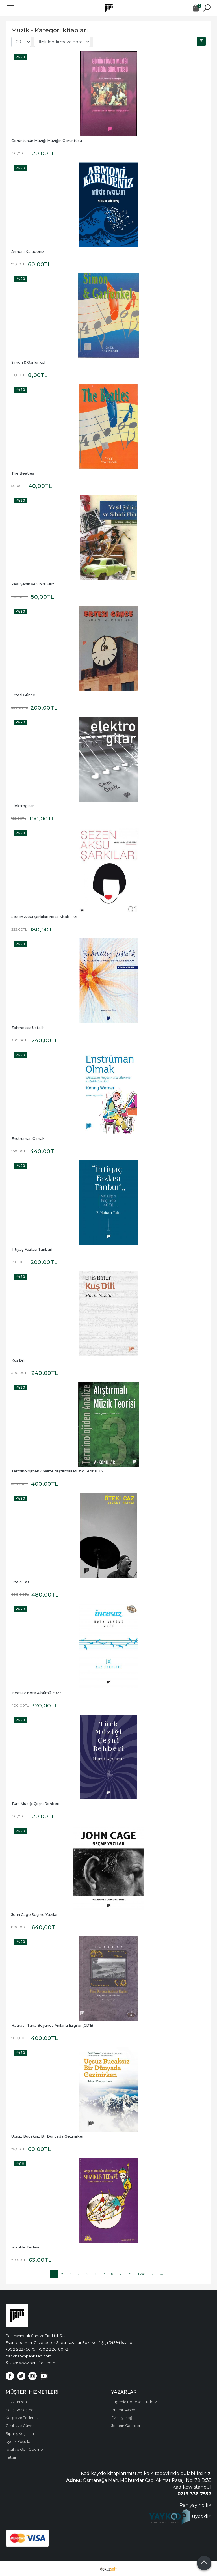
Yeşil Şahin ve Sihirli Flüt (32, 584)
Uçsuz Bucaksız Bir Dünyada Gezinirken (47, 2136)
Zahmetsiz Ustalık (28, 1028)
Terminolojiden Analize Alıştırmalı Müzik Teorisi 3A (57, 1471)
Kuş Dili (18, 1360)
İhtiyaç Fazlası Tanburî (31, 1249)
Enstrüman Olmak (28, 1138)
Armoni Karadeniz (27, 251)
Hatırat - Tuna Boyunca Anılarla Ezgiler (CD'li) (52, 2025)
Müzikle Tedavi (25, 2247)
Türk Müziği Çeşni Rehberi (35, 1804)
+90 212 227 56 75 (20, 2349)
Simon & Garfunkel (28, 362)
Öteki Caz (20, 1582)
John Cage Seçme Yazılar (34, 1914)
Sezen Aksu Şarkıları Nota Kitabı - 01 (44, 917)
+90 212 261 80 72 (53, 2349)
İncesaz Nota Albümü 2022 (36, 1693)
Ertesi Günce (23, 695)
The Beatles (22, 473)
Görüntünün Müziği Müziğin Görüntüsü (46, 141)
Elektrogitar (22, 806)
